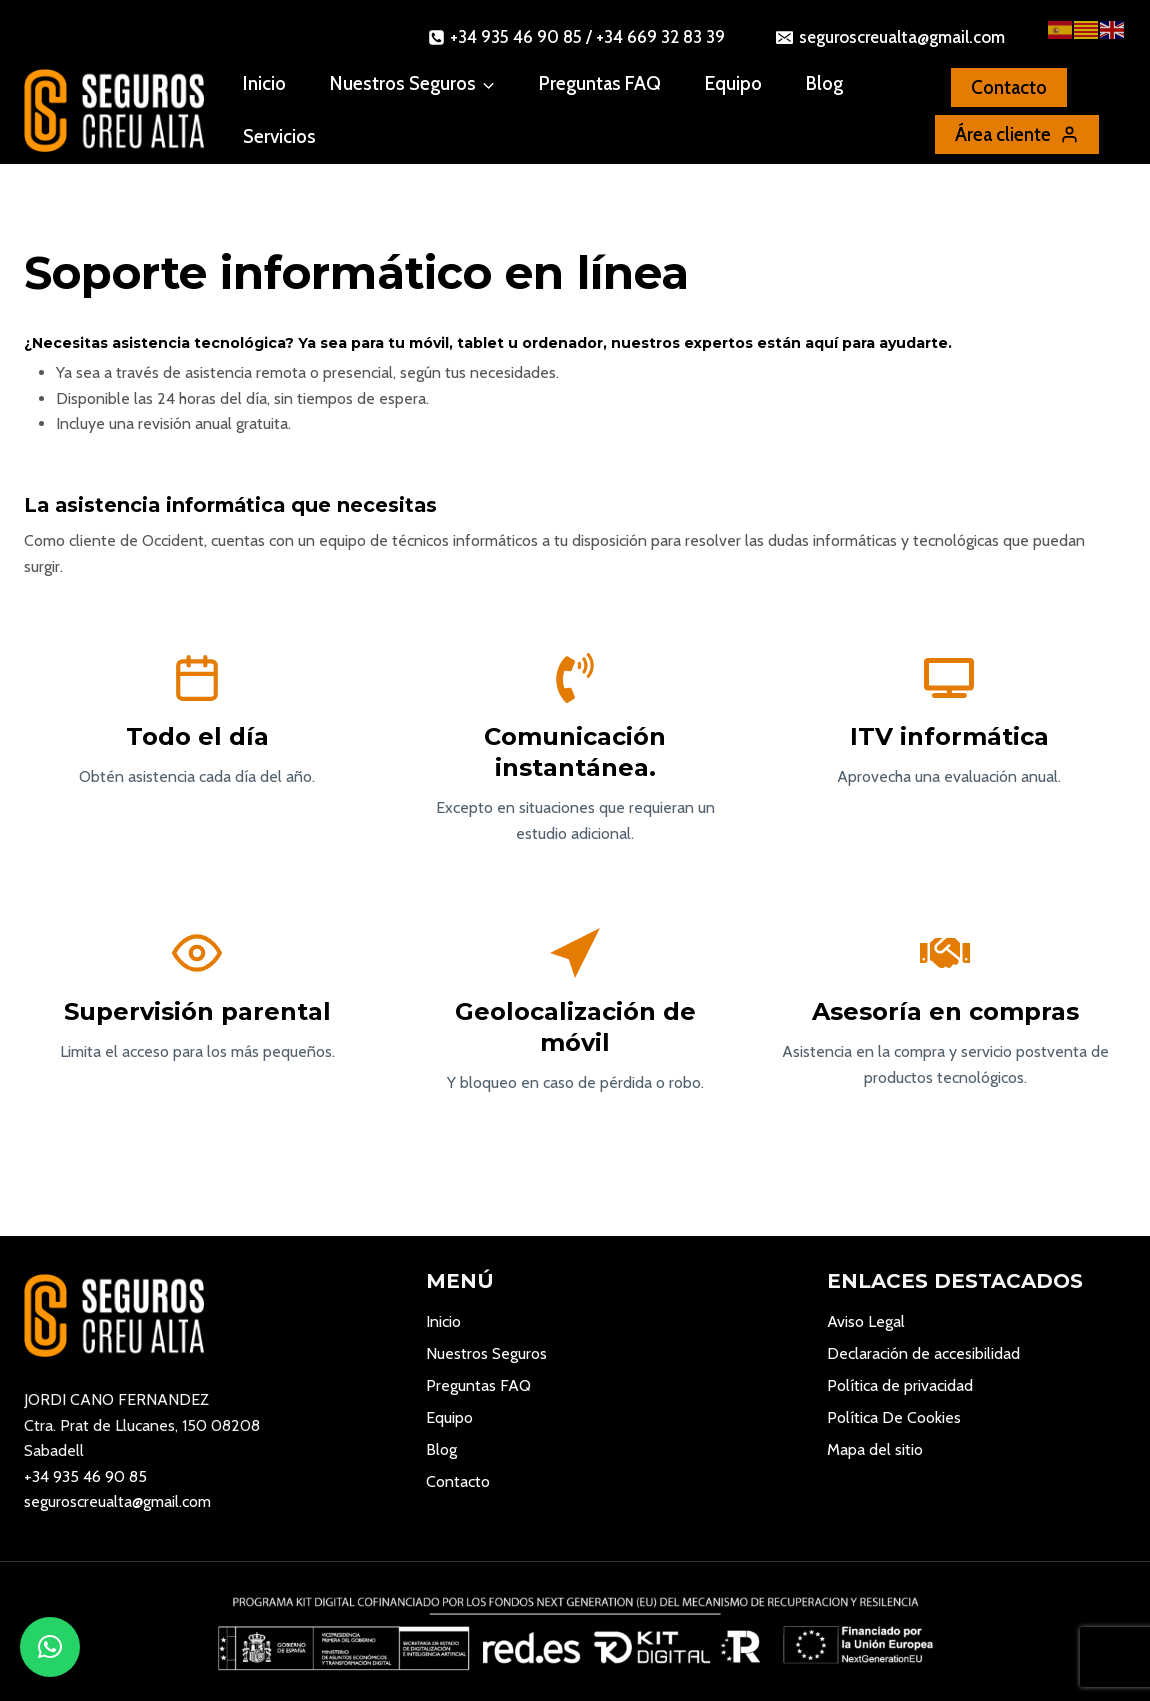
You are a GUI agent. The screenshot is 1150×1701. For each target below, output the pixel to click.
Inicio (264, 83)
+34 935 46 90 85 (85, 1476)
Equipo (733, 83)
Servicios (279, 136)
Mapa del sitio (875, 1449)
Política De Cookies (894, 1417)
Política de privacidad (900, 1385)
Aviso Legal (866, 1321)
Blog (824, 83)
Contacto (458, 1481)
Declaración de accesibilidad (923, 1353)
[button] (50, 1647)
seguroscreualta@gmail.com (117, 1501)
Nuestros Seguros (486, 1353)
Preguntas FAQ (600, 83)
